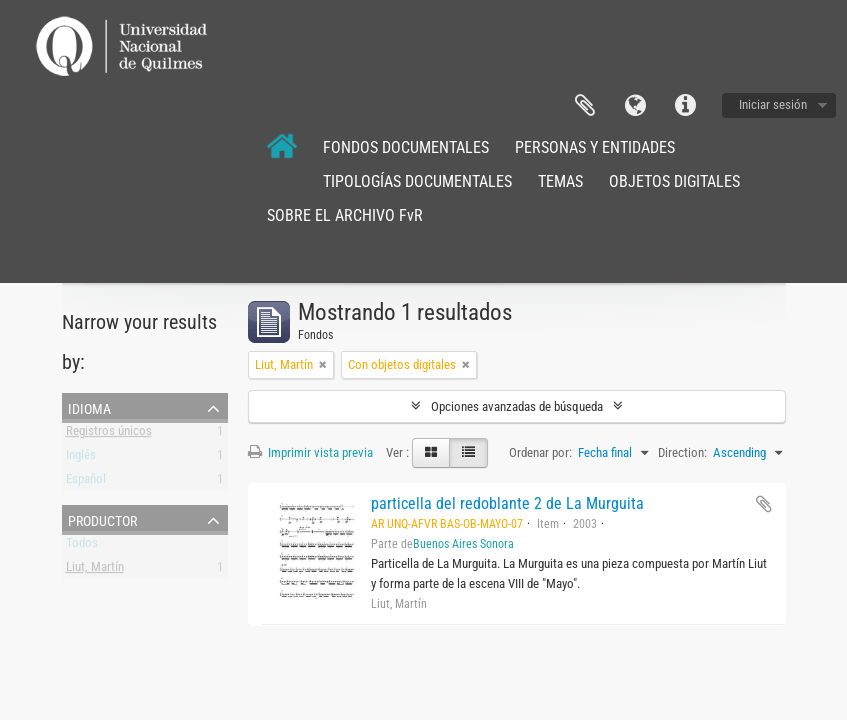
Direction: (682, 452)
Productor (102, 519)
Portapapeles (585, 106)
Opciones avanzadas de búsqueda (517, 406)
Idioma (635, 106)
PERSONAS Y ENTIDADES (595, 147)
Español (86, 482)
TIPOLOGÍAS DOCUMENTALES (417, 181)
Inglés (81, 458)
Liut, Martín (95, 570)
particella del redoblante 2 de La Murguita (507, 503)
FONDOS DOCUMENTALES (406, 147)
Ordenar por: (540, 452)
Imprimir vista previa (310, 452)
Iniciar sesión (773, 104)
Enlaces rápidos (685, 106)
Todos (82, 546)
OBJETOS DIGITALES (674, 181)
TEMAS (560, 181)
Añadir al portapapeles (764, 504)
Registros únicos (109, 434)
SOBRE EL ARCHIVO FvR (345, 215)
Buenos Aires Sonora (463, 544)
